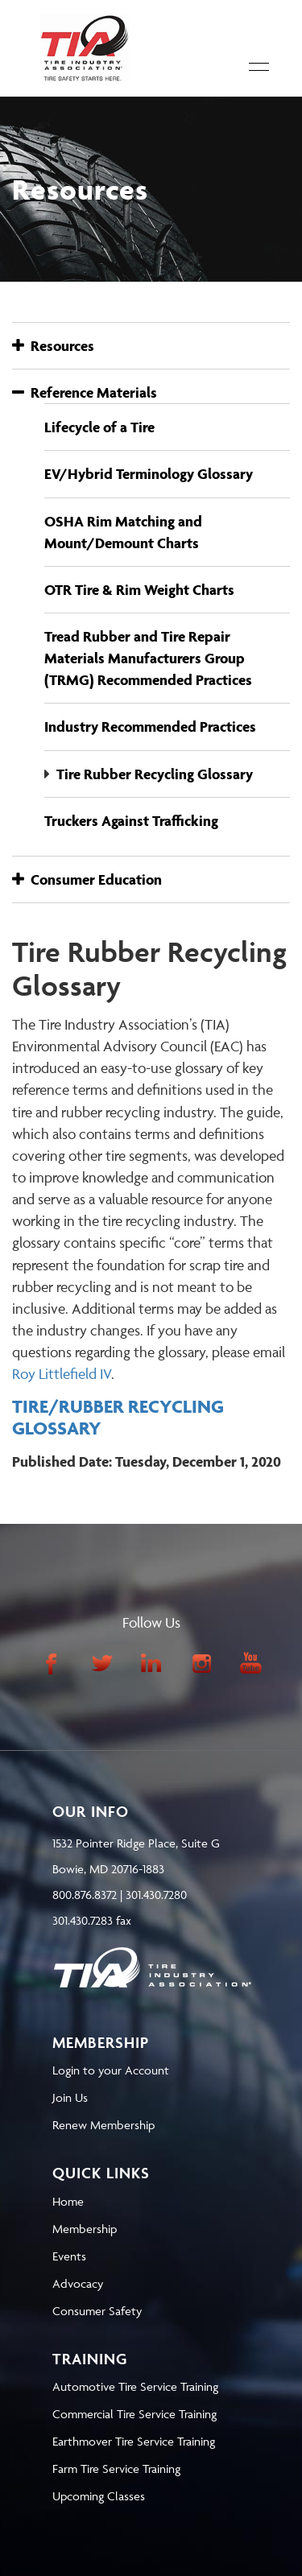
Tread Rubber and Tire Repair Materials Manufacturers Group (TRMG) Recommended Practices (148, 658)
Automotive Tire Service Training (135, 2386)
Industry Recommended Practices (150, 726)
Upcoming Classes (98, 2496)
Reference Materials (84, 392)
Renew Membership (103, 2124)
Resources (53, 345)
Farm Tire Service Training (116, 2468)
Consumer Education (87, 879)
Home (68, 2201)
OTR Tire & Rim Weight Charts (139, 589)
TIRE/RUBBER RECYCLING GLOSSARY (118, 1417)
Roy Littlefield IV (61, 1373)
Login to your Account (110, 2070)
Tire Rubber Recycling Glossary (154, 774)
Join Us (70, 2097)
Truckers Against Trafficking (131, 820)
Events (69, 2256)
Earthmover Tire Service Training (133, 2441)
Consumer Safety (97, 2310)
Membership (84, 2228)
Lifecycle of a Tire (99, 427)
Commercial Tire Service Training (134, 2413)
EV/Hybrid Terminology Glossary (148, 473)
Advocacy (77, 2283)
